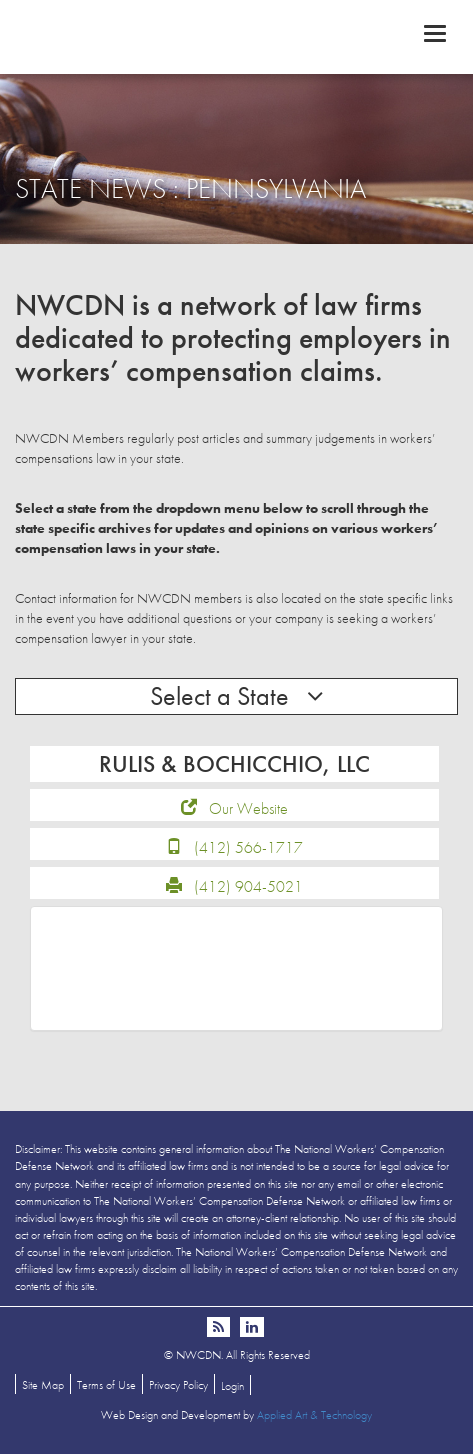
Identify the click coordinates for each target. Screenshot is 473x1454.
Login (232, 1386)
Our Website (248, 808)
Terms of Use (106, 1385)
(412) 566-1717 (248, 847)
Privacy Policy (178, 1385)
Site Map (43, 1385)
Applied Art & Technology (314, 1415)
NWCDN (236, 36)
